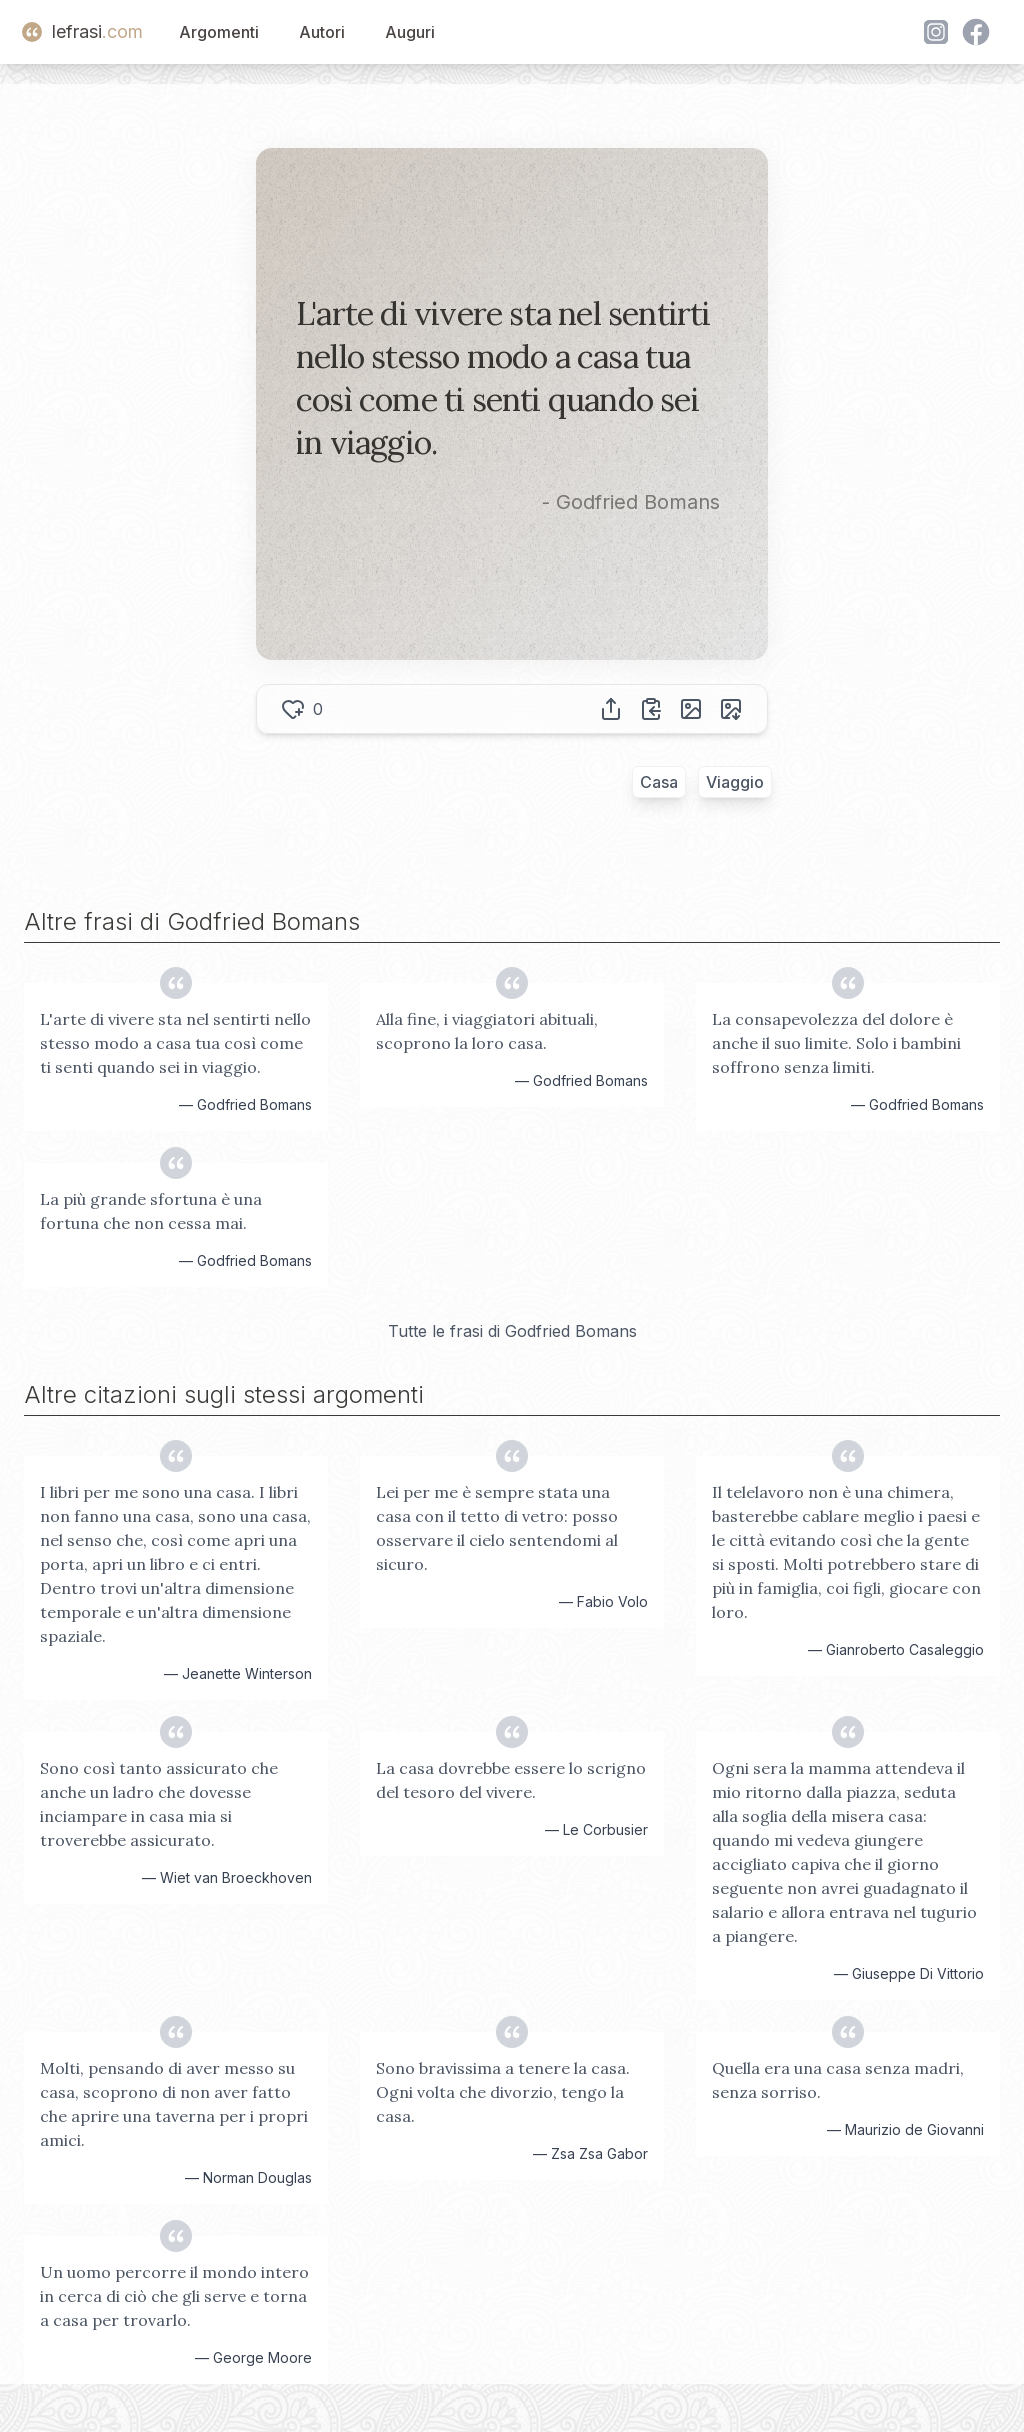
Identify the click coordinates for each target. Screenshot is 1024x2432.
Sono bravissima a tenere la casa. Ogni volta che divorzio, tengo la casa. (503, 2092)
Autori (322, 32)
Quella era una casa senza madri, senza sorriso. (838, 2080)
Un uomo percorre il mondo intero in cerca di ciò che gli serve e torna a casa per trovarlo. (174, 2296)
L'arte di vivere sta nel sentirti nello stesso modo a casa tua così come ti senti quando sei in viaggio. (175, 1043)
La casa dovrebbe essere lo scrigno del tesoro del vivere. (511, 1780)
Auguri (410, 32)
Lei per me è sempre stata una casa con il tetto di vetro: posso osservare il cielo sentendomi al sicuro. (497, 1528)
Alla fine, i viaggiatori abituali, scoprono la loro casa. (487, 1031)
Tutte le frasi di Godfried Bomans (512, 1331)
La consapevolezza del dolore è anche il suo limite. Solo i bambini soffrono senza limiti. (836, 1043)
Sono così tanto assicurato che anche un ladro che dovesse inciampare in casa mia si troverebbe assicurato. (159, 1804)
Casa (659, 782)
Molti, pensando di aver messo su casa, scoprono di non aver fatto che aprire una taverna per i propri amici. (174, 2104)
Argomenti (219, 32)
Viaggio (735, 782)
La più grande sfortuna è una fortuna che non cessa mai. (151, 1211)
